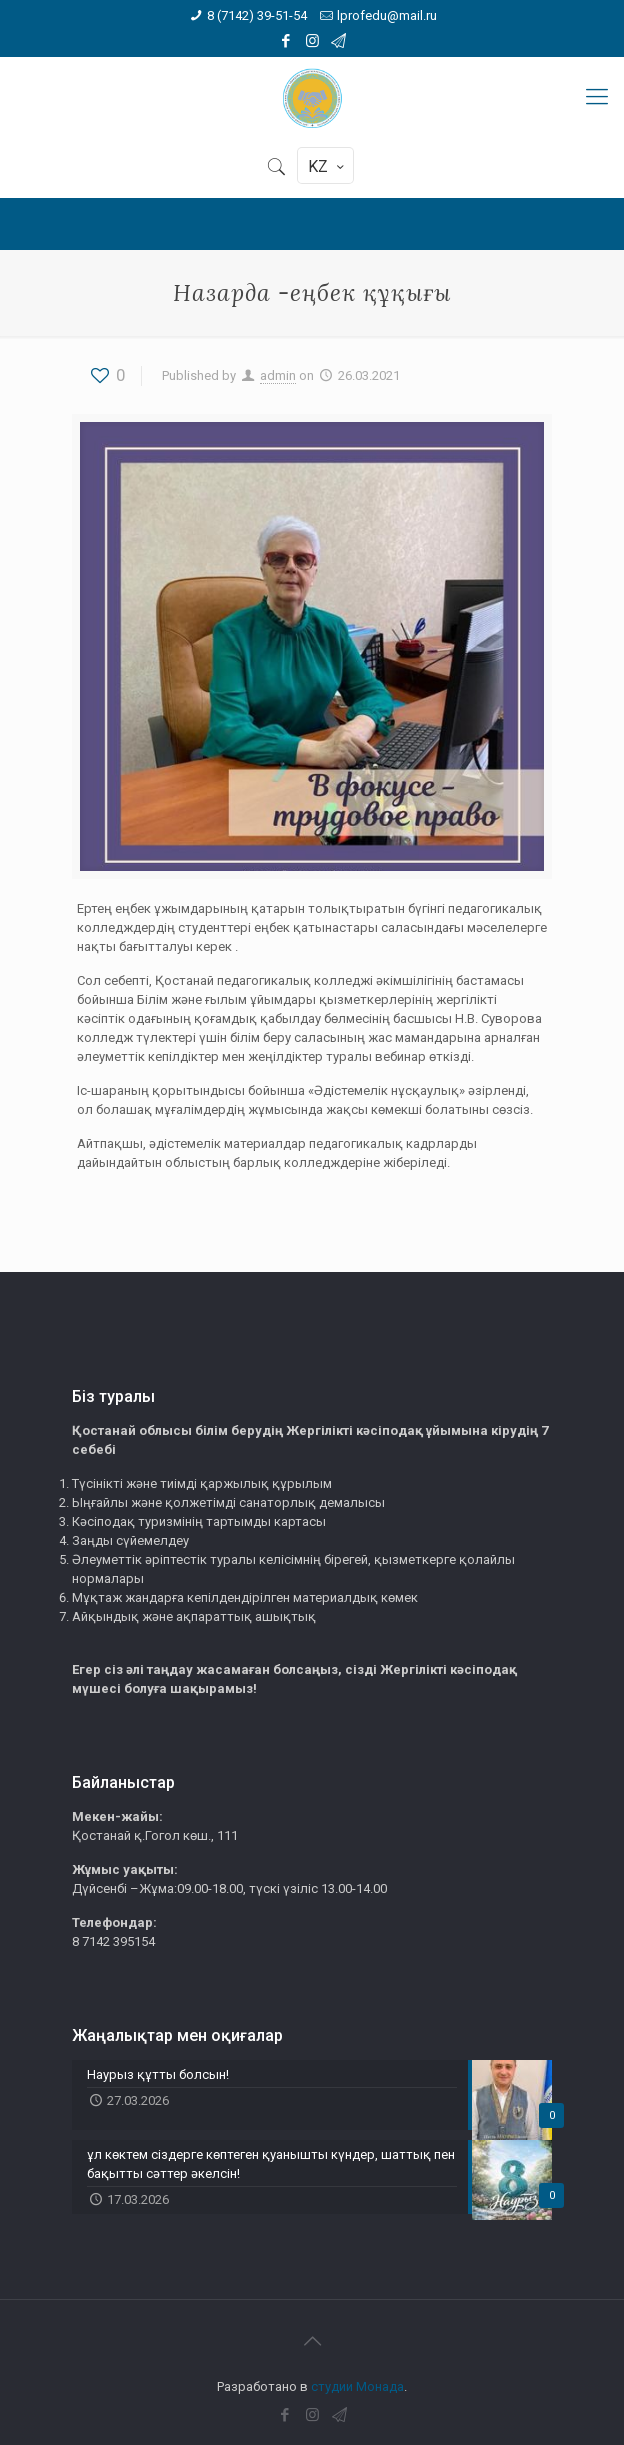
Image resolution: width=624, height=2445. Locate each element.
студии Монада (357, 2386)
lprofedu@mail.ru (387, 15)
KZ (327, 166)
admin (278, 375)
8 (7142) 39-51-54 (257, 15)
